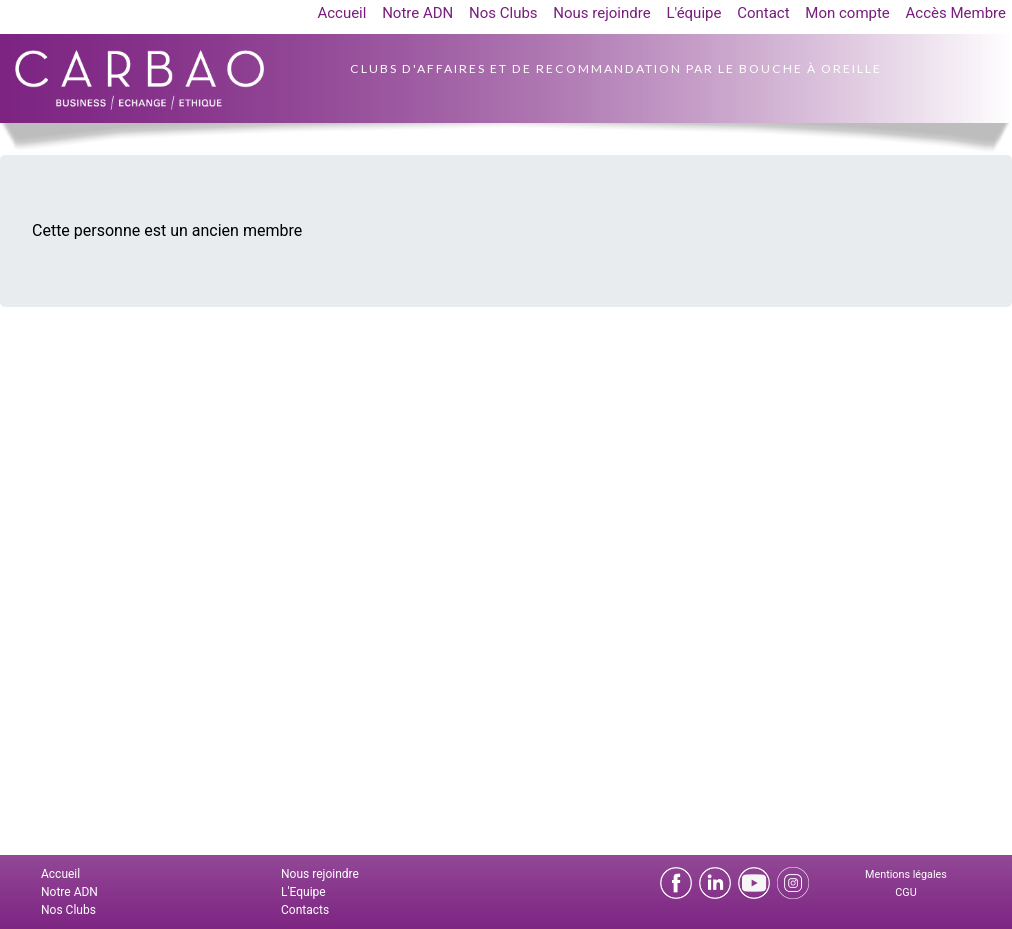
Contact (763, 13)
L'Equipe (303, 892)
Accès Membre (956, 13)
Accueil (341, 13)
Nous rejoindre (601, 13)
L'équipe (693, 13)
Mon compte (847, 13)
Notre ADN (417, 13)
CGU (905, 892)
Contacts (305, 910)
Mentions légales (906, 874)
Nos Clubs (503, 13)
